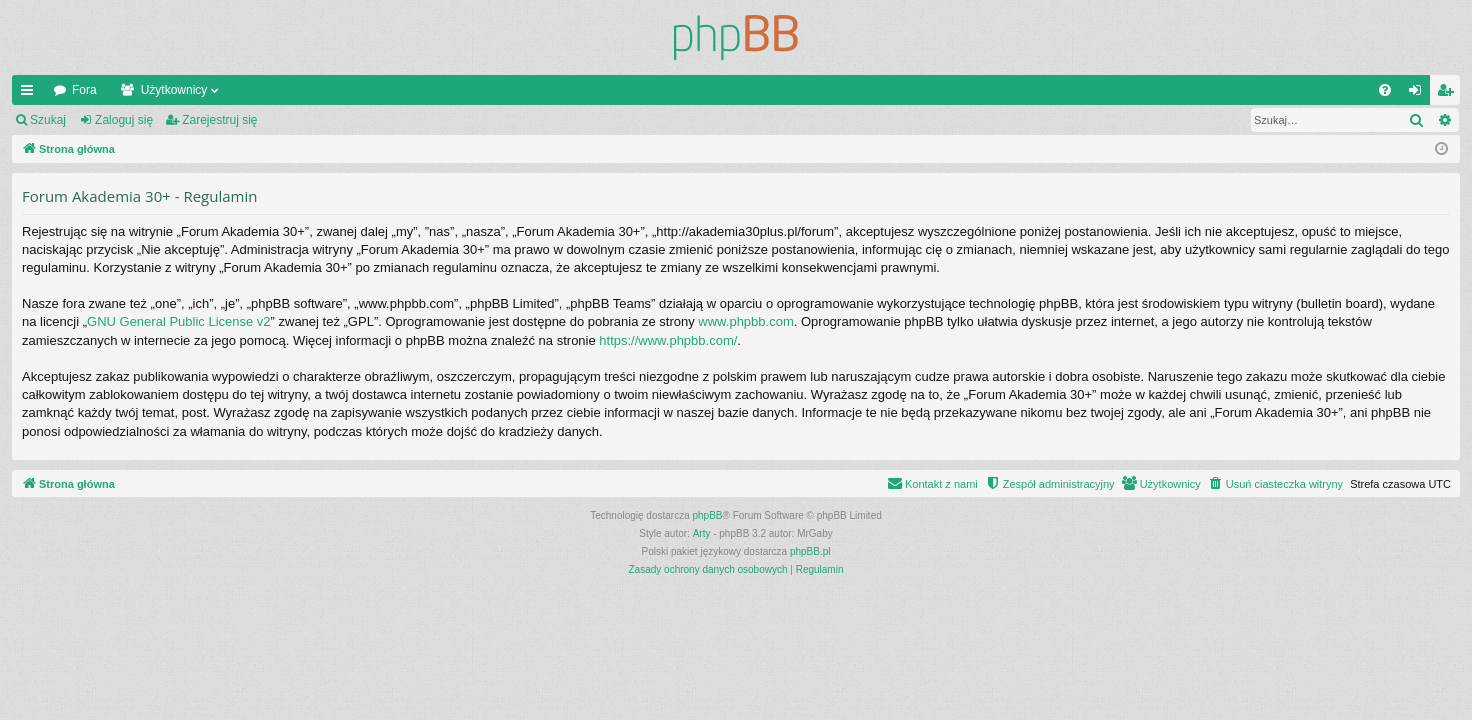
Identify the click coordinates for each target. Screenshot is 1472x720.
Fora (84, 90)
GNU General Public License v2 (179, 321)
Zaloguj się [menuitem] (1419, 94)
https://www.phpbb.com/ (668, 340)
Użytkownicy (174, 90)
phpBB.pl (810, 551)
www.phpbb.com (745, 321)
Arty (702, 533)
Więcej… (31, 94)
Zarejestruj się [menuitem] (1449, 94)
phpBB (708, 515)
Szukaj (48, 120)
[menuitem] (1385, 90)
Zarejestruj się (219, 120)
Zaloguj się (124, 120)
